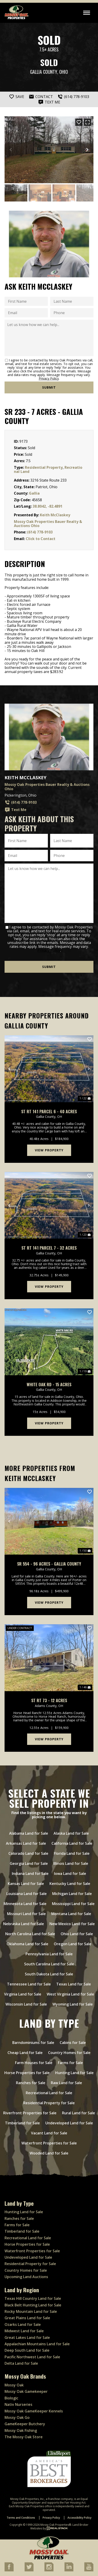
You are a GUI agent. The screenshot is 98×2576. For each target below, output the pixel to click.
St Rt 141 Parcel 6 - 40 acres (49, 1111)
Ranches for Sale (19, 2218)
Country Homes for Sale (26, 2270)
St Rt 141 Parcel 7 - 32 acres (49, 1248)
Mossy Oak (14, 2385)
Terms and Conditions (21, 2518)
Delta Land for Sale (21, 2363)
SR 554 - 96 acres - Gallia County (49, 1563)
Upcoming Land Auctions (26, 2276)
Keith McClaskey (55, 514)
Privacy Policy (49, 378)
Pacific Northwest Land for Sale (32, 2356)
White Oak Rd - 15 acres (49, 1384)
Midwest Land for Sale (24, 2330)
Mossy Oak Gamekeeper (26, 2391)
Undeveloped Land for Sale (28, 2257)
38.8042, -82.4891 (47, 506)
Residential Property (44, 467)
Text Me (15, 810)
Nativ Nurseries (18, 2404)
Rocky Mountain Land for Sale (31, 2311)
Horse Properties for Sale (27, 2244)
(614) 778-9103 (40, 532)
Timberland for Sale (22, 2231)
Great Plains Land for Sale (27, 2317)
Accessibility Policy (79, 2518)
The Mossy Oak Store (24, 2436)
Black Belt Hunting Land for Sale (33, 2305)
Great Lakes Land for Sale (27, 2337)
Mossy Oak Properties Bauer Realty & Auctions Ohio (48, 523)
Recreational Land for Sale (28, 2237)
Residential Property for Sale (30, 2263)
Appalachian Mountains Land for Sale (37, 2343)
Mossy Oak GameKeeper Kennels (34, 2411)
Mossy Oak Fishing (21, 2430)
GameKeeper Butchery (25, 2423)
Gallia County (43, 71)
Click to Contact (40, 538)
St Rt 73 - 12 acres (49, 1700)
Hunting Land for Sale (24, 2211)
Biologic (11, 2398)
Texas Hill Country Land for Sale (33, 2298)
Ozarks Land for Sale (23, 2324)
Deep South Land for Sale (27, 2350)
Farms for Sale (17, 2224)
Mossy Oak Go (17, 2417)
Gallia (34, 493)
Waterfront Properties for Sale (32, 2250)
